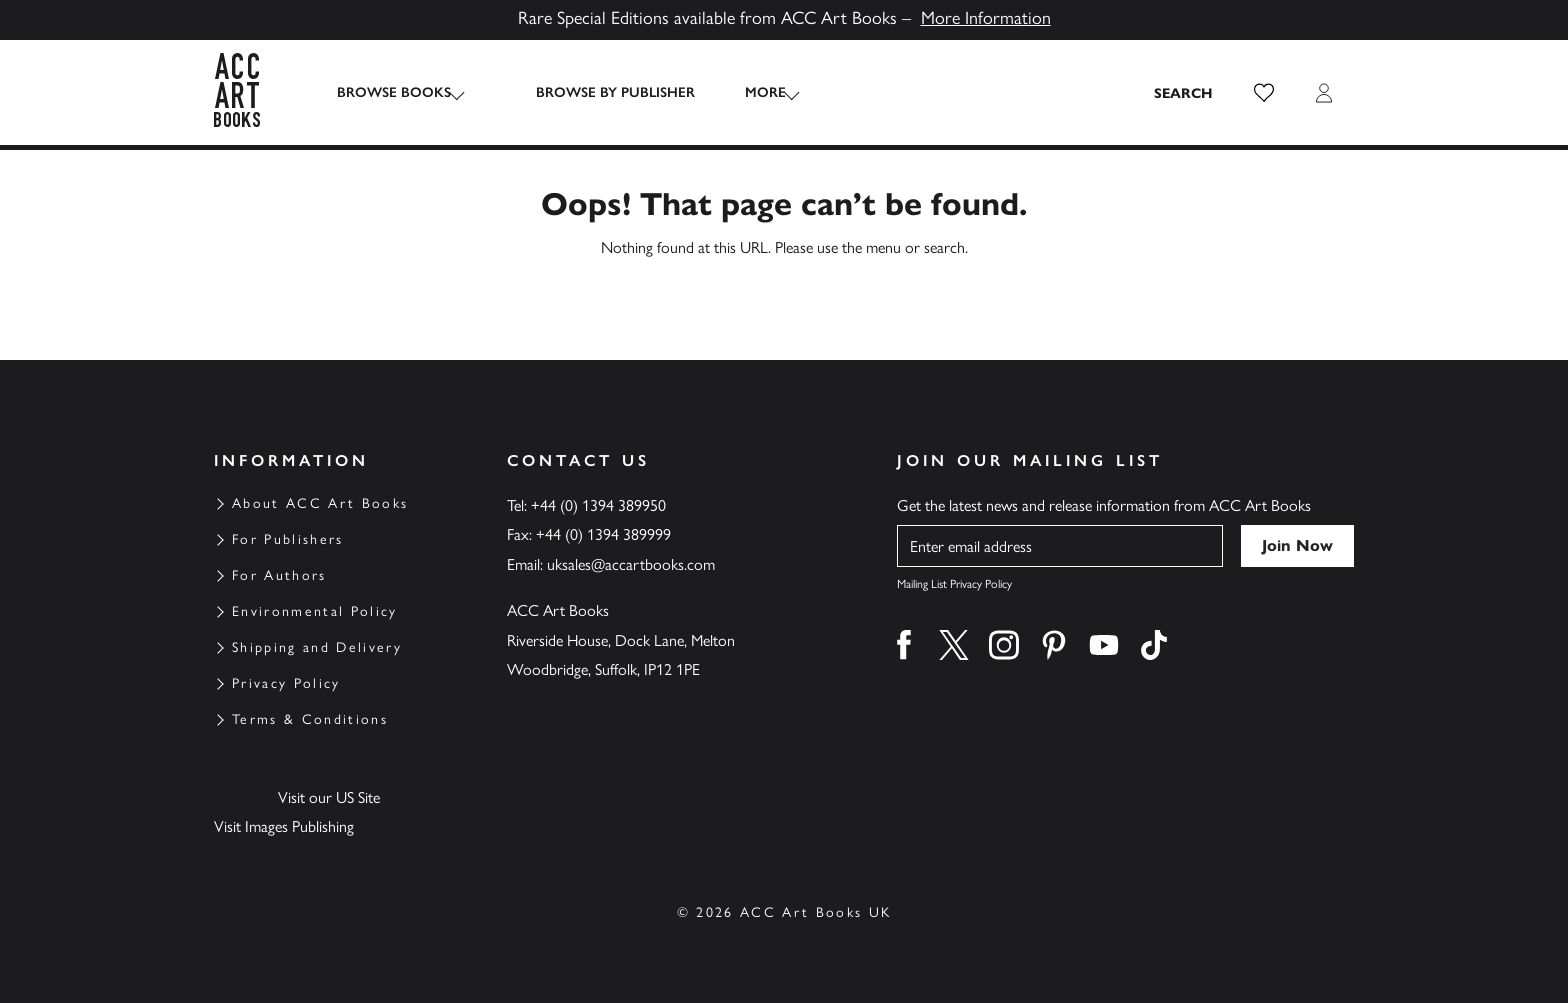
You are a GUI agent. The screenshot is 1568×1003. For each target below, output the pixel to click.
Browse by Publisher (595, 92)
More (745, 92)
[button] (1264, 93)
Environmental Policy (315, 611)
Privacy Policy (286, 683)
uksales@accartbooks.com (631, 564)
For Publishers (288, 539)
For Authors (279, 575)
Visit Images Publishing (284, 826)
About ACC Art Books (320, 503)
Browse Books (394, 92)
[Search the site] (1184, 93)
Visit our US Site (329, 797)
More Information (986, 18)
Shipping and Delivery (317, 647)
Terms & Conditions (310, 719)
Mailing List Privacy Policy (954, 584)
